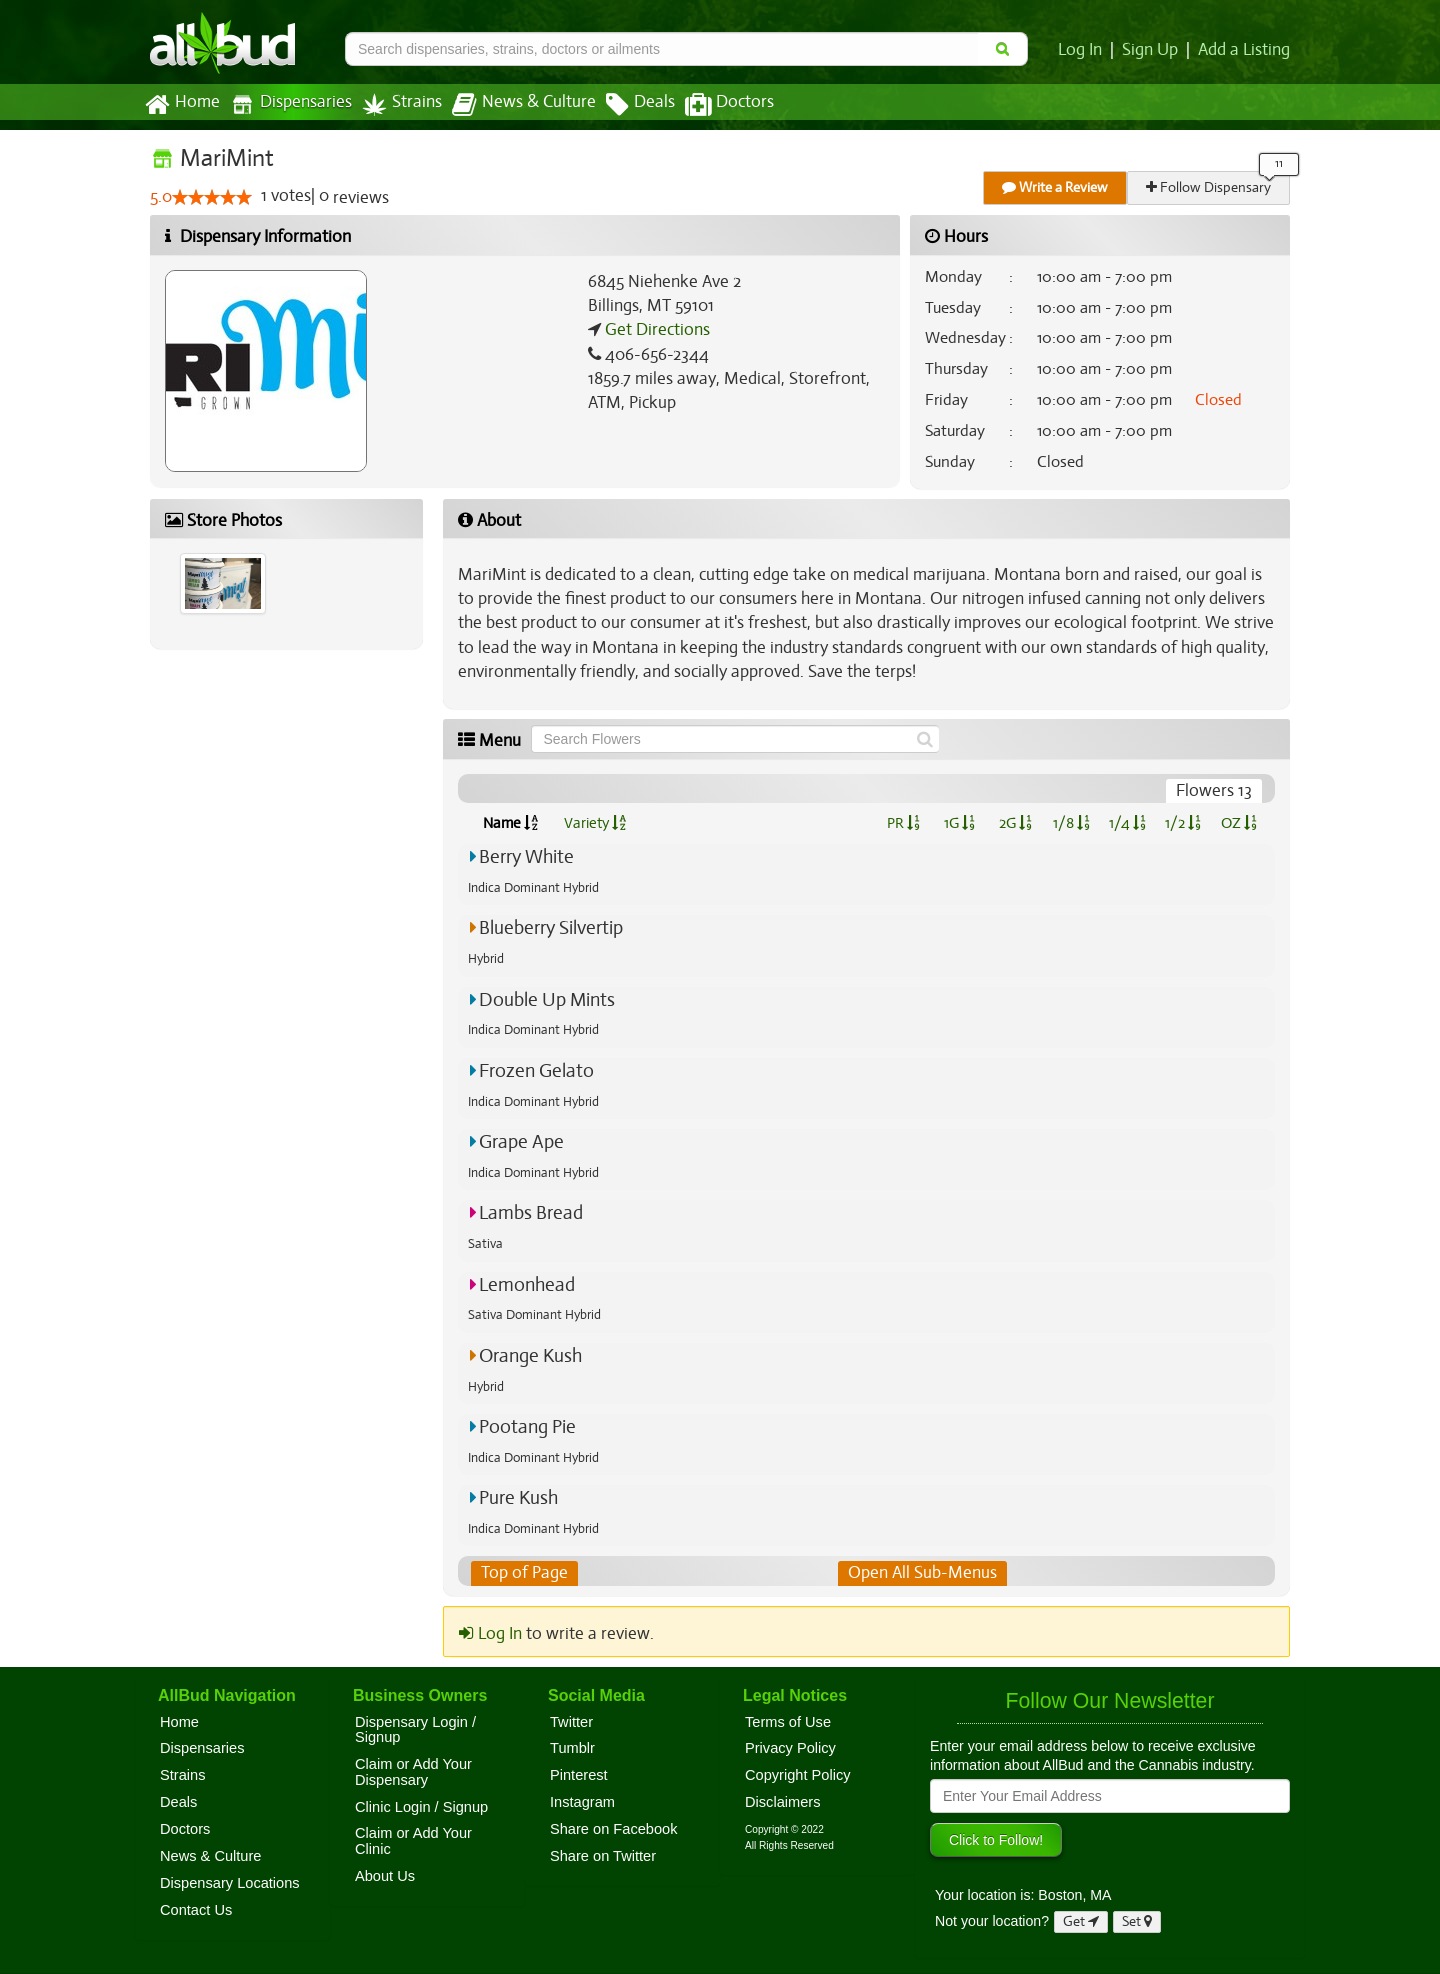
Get (1081, 1922)
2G (1015, 823)
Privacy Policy (790, 1749)
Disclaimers (783, 1802)
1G (959, 823)
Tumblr (572, 1749)
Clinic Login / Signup (421, 1807)
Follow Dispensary (1210, 187)
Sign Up (1153, 50)
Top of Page (523, 1573)
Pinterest (579, 1775)
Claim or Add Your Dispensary (413, 1772)
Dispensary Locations (230, 1883)
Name (510, 823)
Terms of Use (788, 1722)
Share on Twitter (603, 1856)
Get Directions (655, 330)
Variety (595, 823)
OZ (1239, 823)
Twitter (571, 1722)
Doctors (712, 105)
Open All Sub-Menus (922, 1573)
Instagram (582, 1802)
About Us (385, 1876)
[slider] (212, 198)
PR (902, 823)
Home (181, 105)
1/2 (1183, 823)
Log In (1084, 50)
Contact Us (196, 1910)
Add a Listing (1245, 50)
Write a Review (1056, 187)
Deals (625, 105)
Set (1137, 1922)
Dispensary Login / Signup (415, 1730)
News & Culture (513, 105)
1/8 (1071, 823)
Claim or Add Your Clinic (413, 1842)
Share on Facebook (614, 1829)
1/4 (1127, 823)
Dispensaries (287, 104)
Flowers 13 (1215, 791)
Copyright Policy (798, 1775)
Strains (395, 104)
